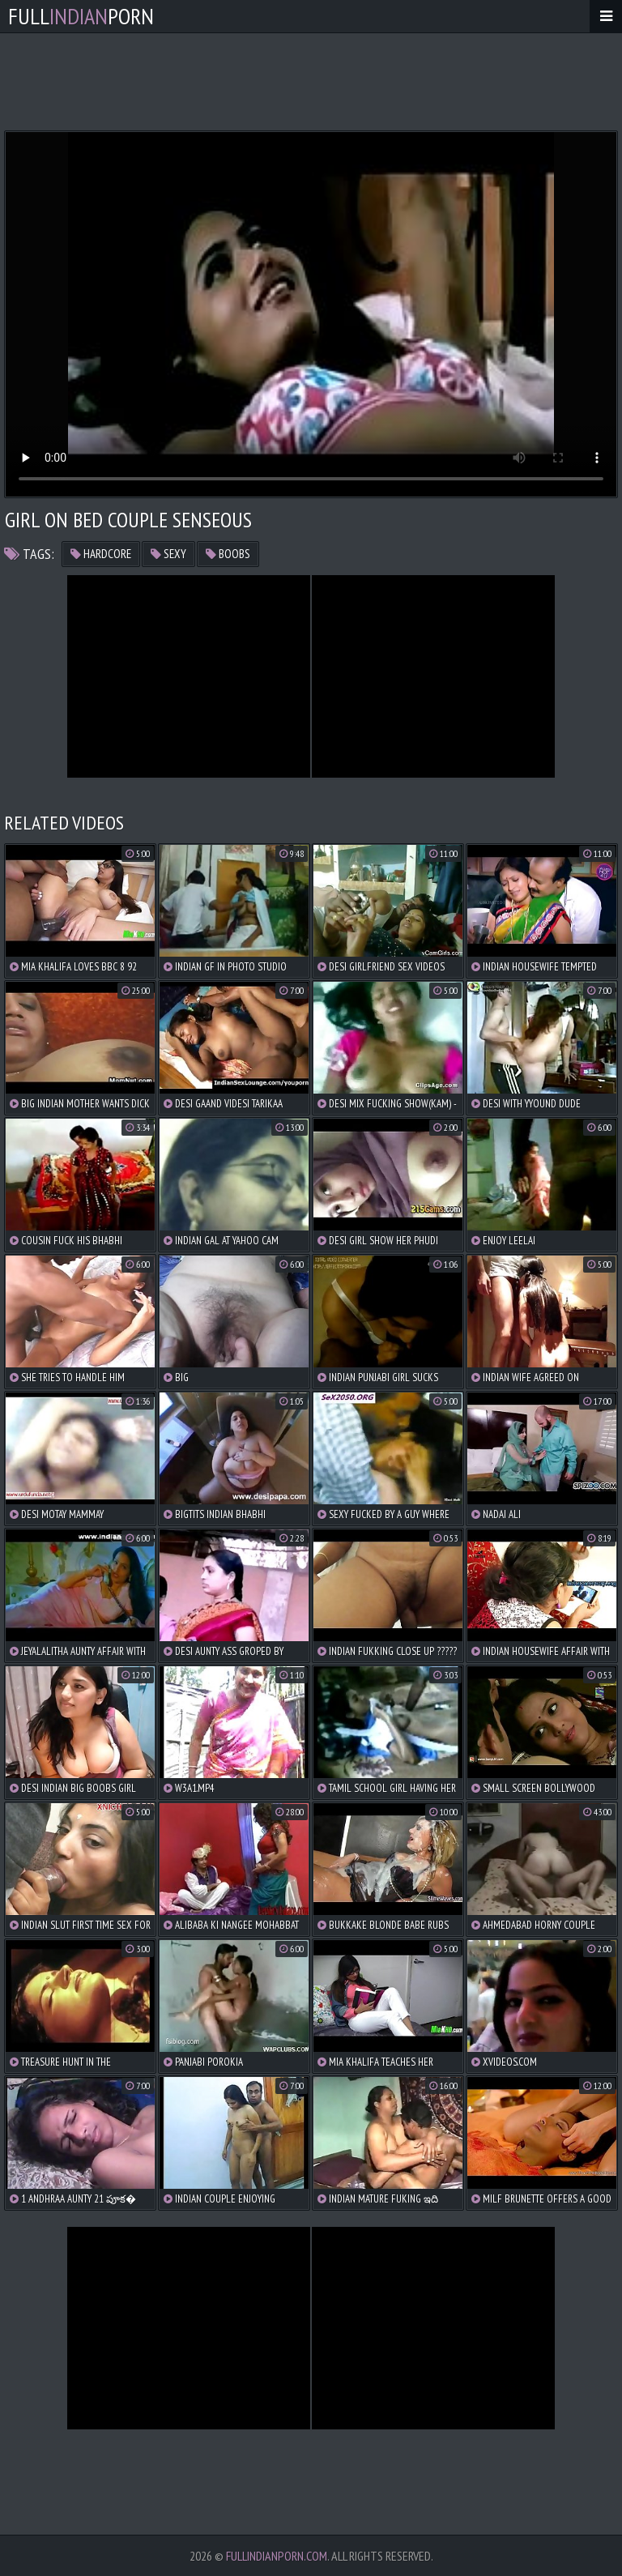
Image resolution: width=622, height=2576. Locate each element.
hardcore (100, 553)
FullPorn (81, 16)
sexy (168, 553)
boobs (228, 553)
